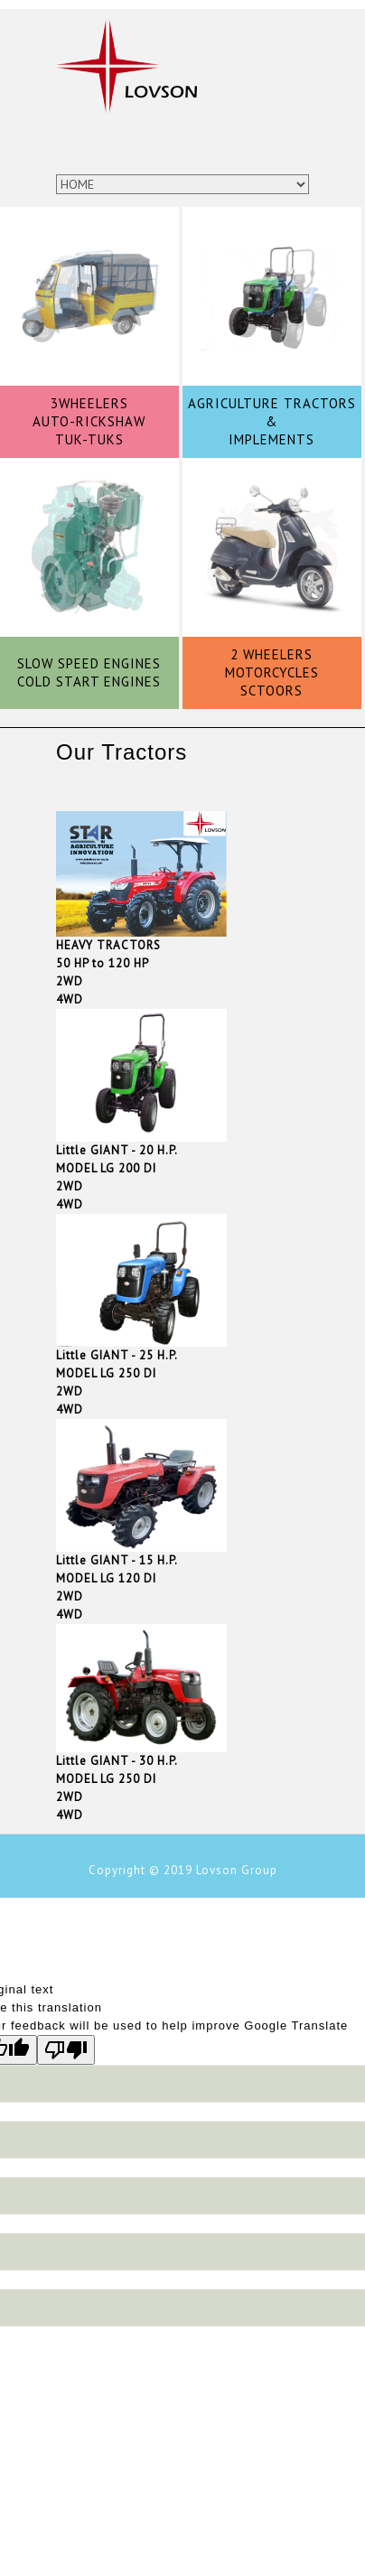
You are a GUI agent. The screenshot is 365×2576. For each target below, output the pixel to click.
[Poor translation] (66, 2050)
